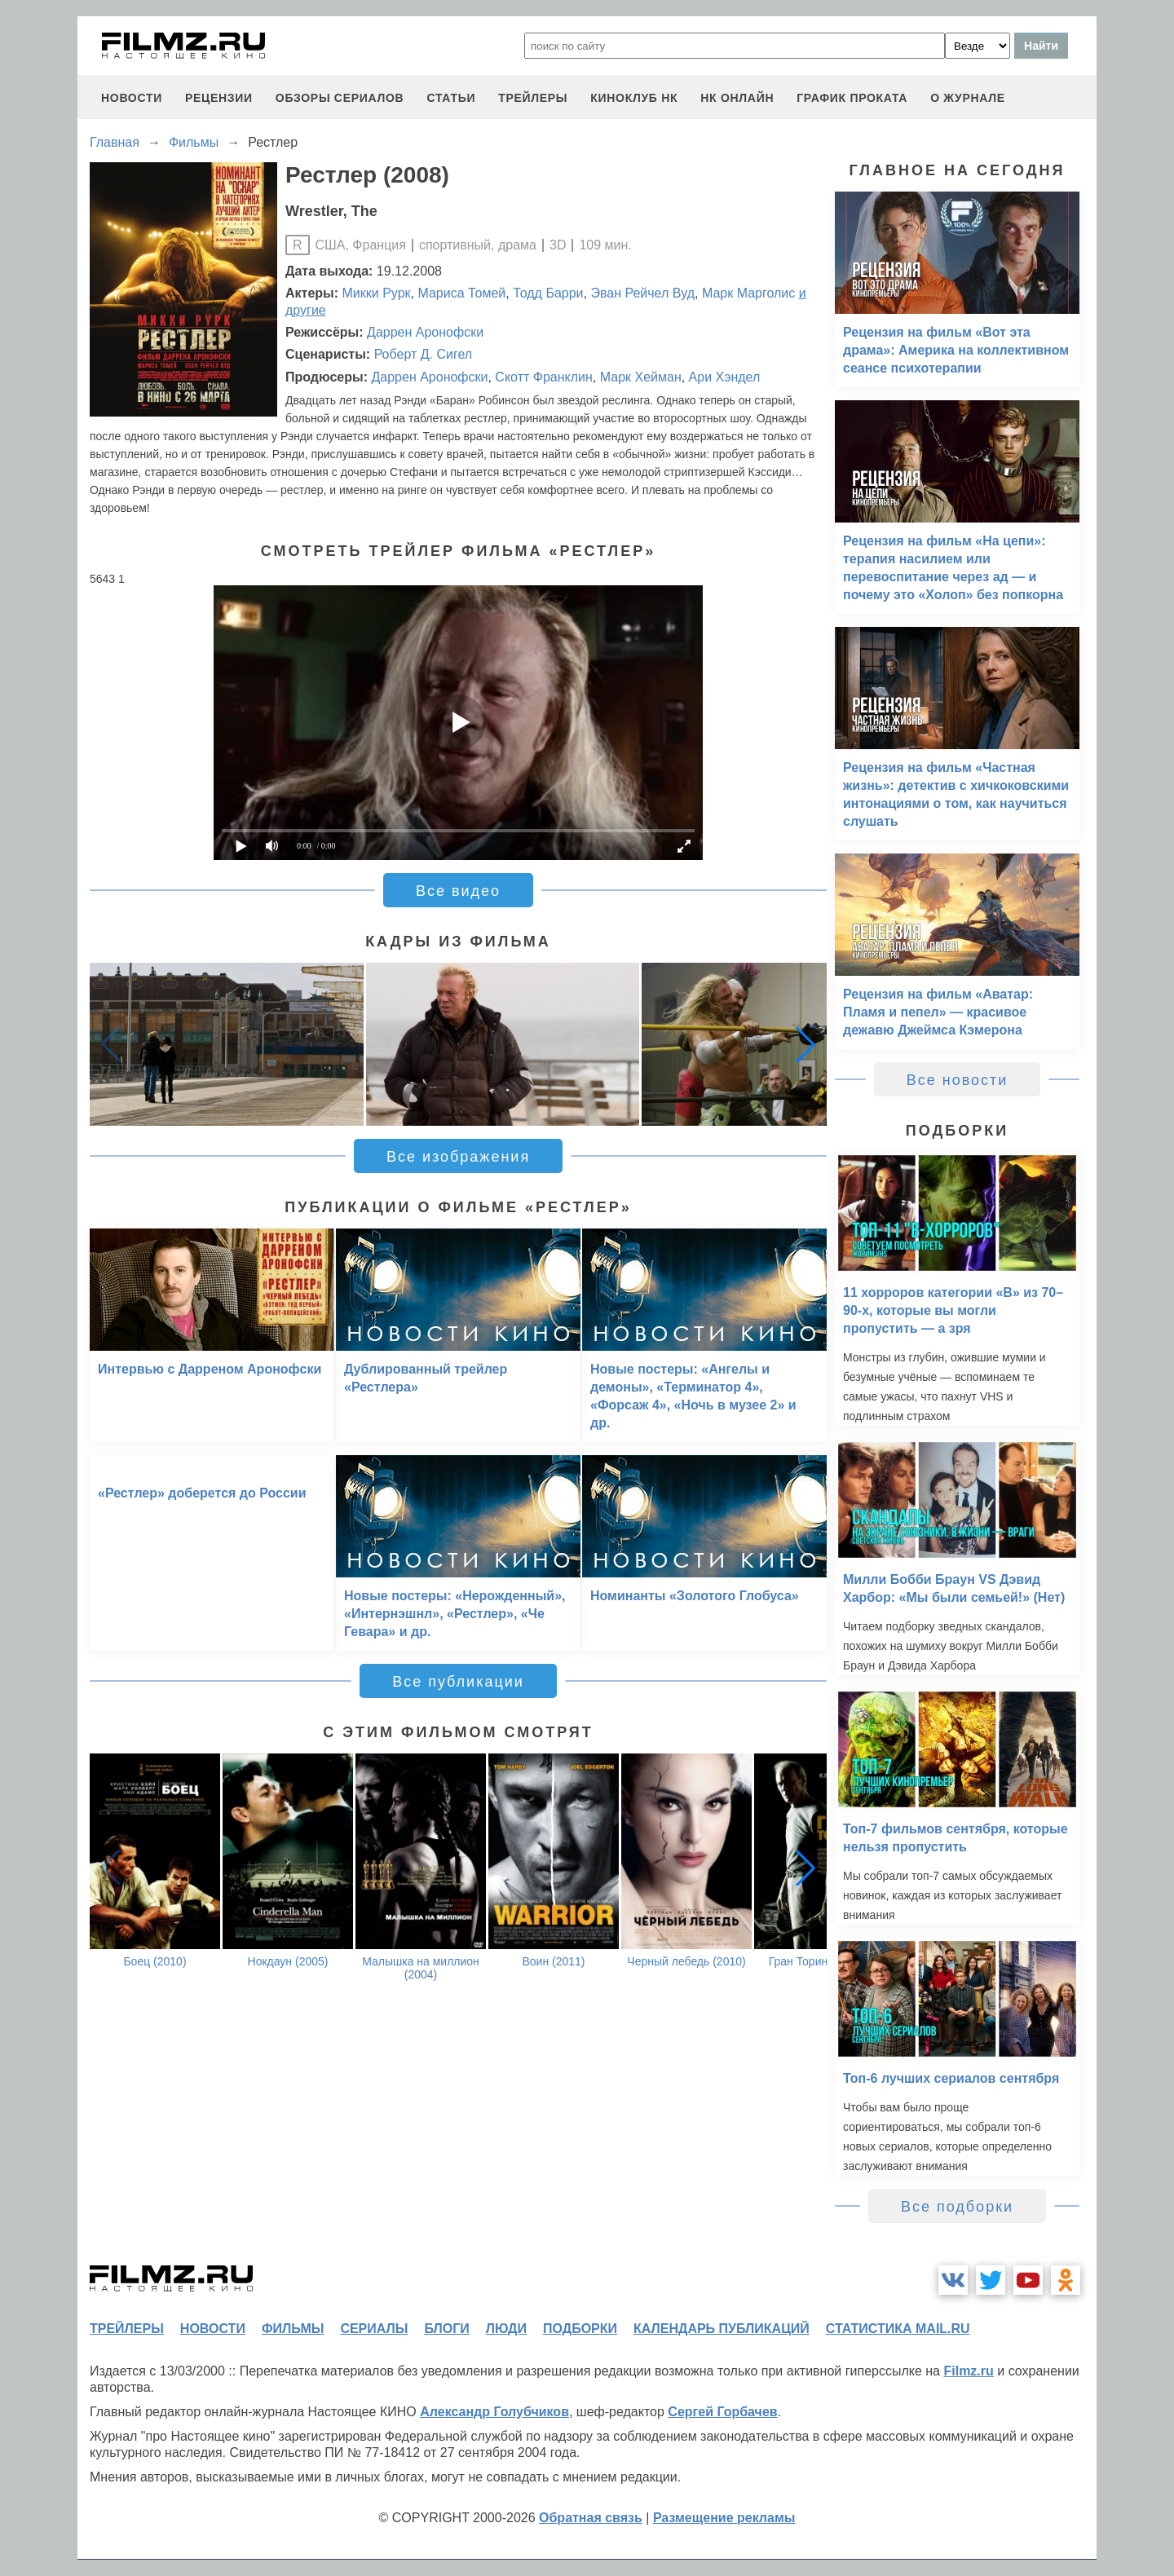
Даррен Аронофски (425, 332)
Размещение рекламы (724, 2518)
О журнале (967, 97)
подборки (580, 2329)
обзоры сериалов (340, 97)
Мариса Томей (461, 293)
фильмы (293, 2329)
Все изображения (458, 1157)
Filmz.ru (968, 2371)
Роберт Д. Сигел (423, 354)
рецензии (219, 97)
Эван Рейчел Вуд (642, 293)
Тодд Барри (548, 293)
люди (506, 2329)
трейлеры (532, 97)
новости (131, 97)
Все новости (957, 1080)
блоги (446, 2329)
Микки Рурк (376, 293)
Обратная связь (590, 2518)
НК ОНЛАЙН (737, 97)
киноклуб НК (633, 97)
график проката (852, 97)
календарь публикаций (721, 2329)
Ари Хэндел (725, 377)
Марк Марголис (748, 293)
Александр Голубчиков (494, 2412)
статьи (450, 97)
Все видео (458, 891)
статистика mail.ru (898, 2329)
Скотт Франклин (543, 377)
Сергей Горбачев (722, 2412)
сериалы (374, 2329)
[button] (805, 1044)
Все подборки (957, 2207)
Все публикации (458, 1682)
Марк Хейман (641, 377)
